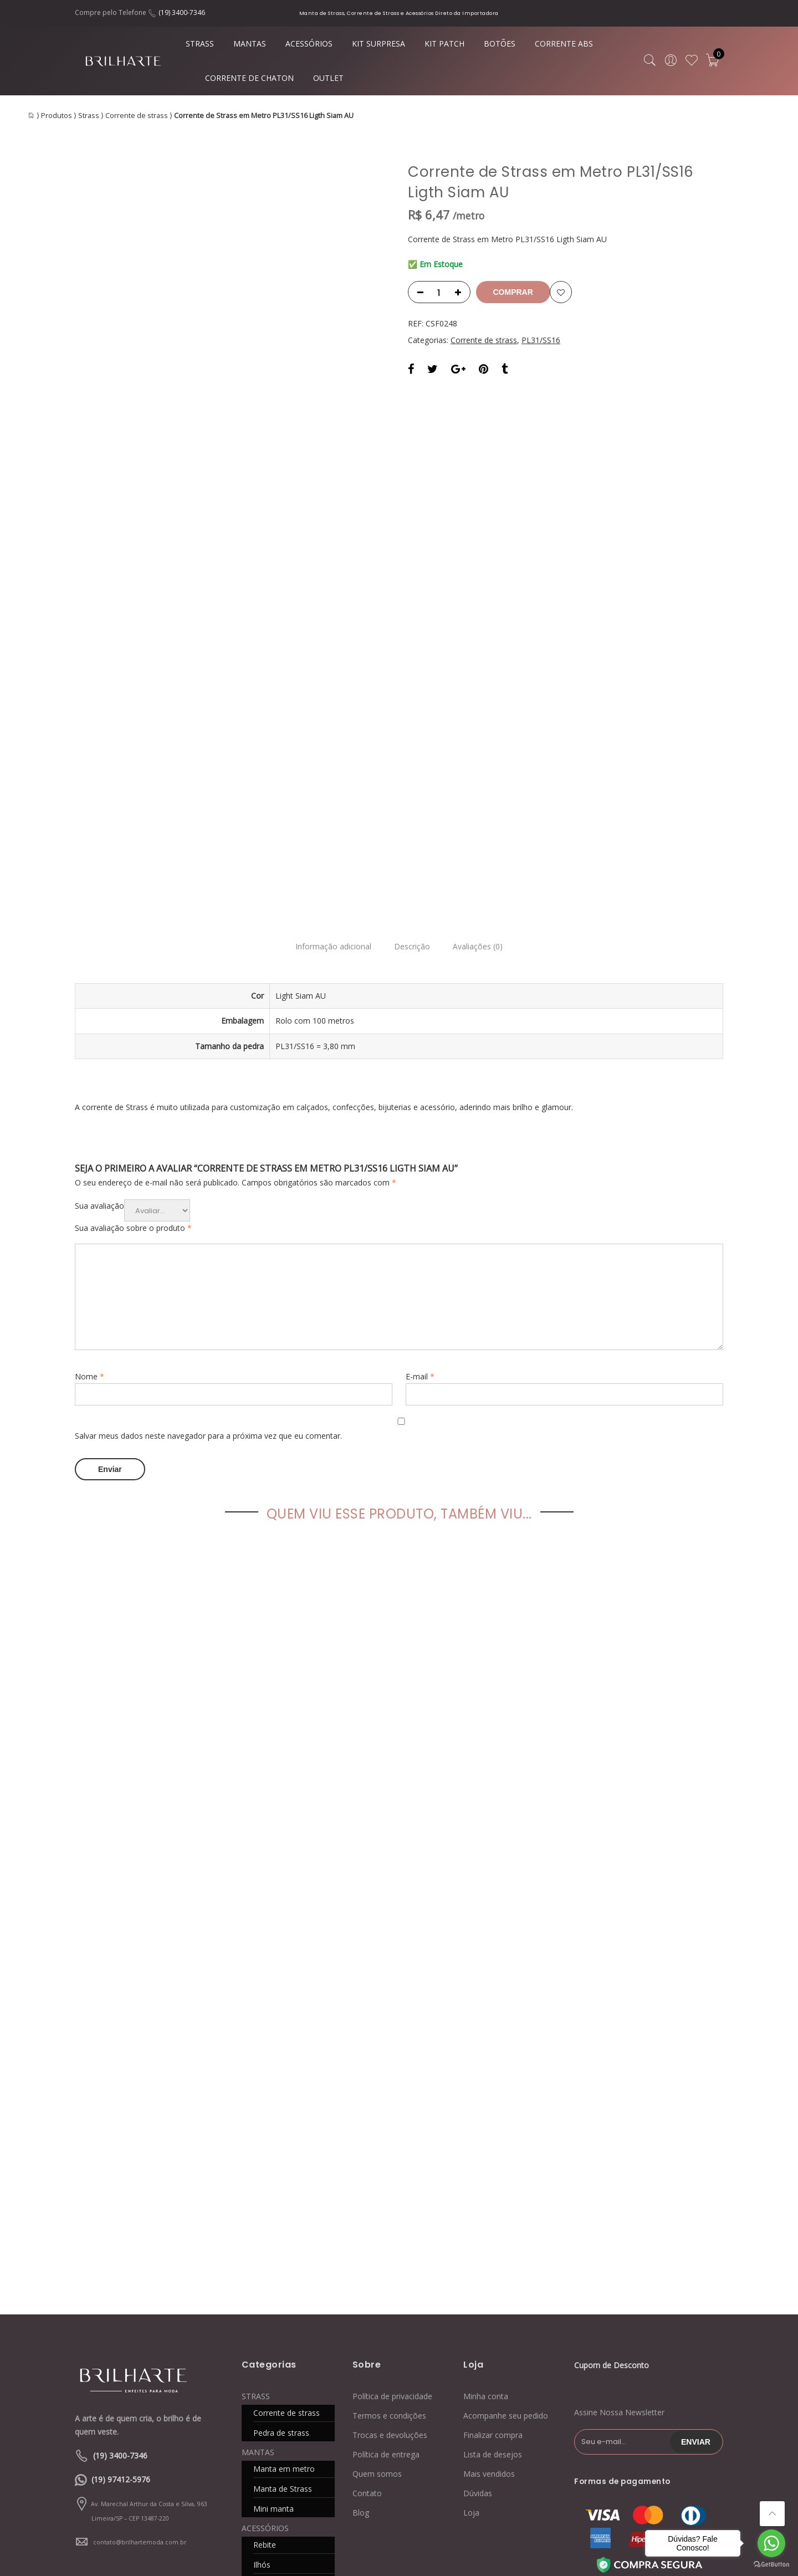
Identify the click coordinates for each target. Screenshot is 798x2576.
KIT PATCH (444, 43)
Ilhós (261, 2323)
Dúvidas (477, 2251)
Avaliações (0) (484, 707)
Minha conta (485, 2154)
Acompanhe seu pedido (505, 2174)
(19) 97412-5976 (120, 2237)
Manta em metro (284, 2227)
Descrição (412, 707)
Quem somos (377, 2232)
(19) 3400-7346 (181, 12)
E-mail (420, 1137)
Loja (471, 2271)
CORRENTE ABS (564, 43)
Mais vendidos (489, 2232)
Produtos (56, 115)
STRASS (200, 43)
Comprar (517, 292)
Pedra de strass (281, 2191)
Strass (88, 115)
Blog (360, 2271)
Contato (367, 2251)
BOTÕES (499, 43)
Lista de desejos (492, 2212)
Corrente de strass (136, 115)
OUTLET (328, 78)
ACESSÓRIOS (308, 43)
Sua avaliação (99, 966)
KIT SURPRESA (378, 43)
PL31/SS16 (540, 340)
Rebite (264, 2303)
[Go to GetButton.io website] (771, 2564)
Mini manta (273, 2267)
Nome (89, 1137)
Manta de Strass (282, 2247)
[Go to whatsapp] (771, 2543)
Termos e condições (389, 2174)
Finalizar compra (493, 2193)
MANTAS (249, 43)
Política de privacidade (392, 2154)
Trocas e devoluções (389, 2193)
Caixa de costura (283, 2343)
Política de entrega (386, 2212)
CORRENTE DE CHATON (249, 78)
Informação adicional (327, 707)
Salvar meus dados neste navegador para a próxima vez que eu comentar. (208, 1196)
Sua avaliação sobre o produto (133, 988)
